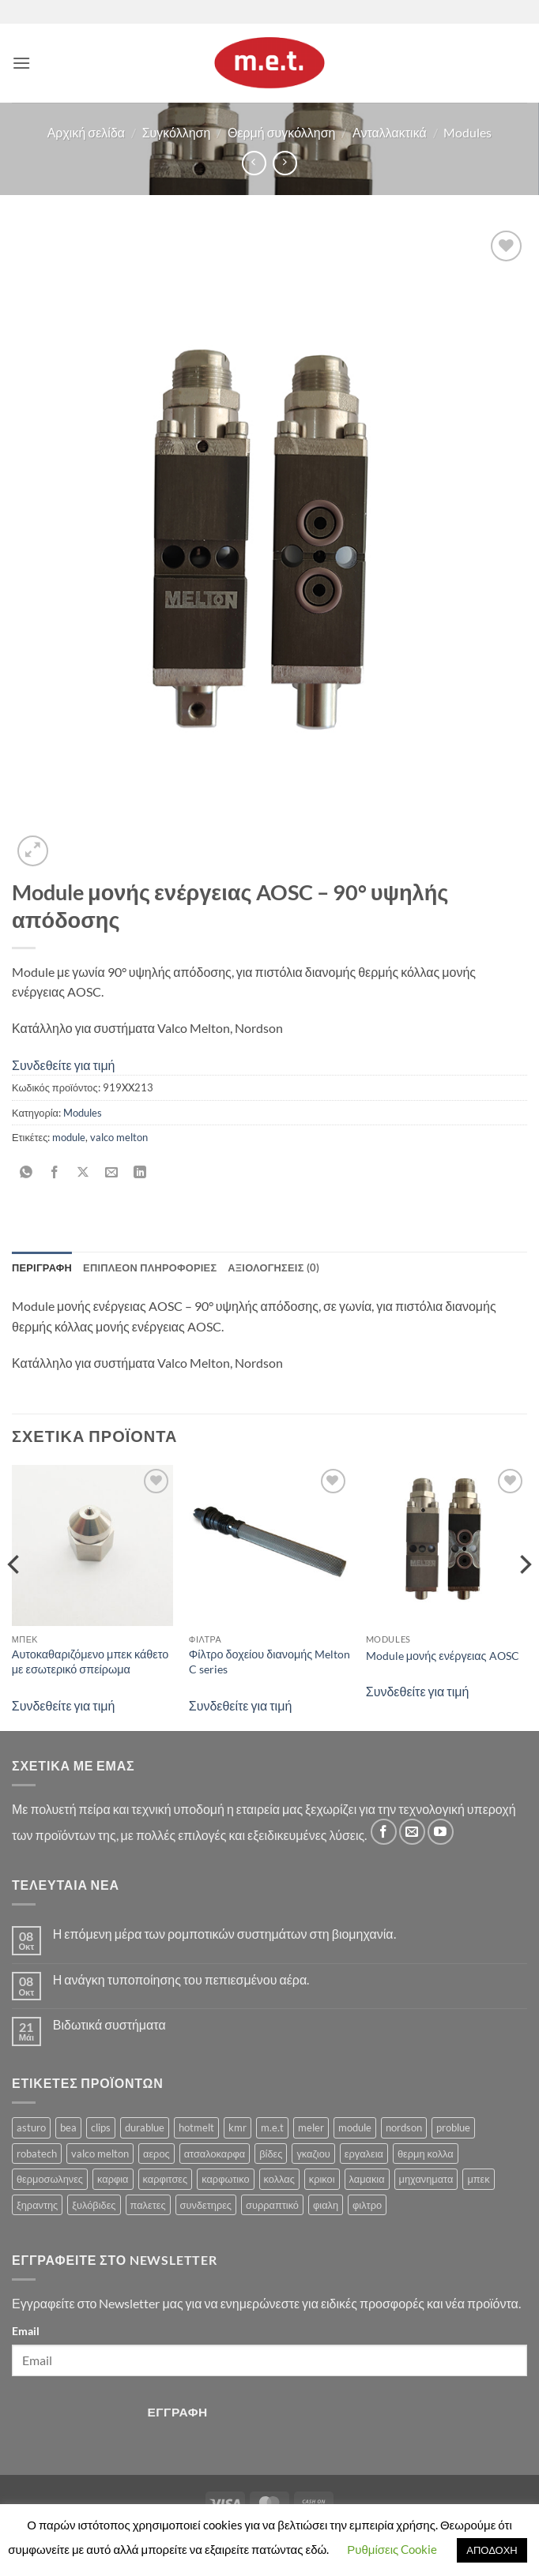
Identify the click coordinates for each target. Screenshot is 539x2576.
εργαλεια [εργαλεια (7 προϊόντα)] (364, 2153)
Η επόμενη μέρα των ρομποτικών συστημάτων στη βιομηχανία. (224, 1933)
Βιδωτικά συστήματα (109, 2024)
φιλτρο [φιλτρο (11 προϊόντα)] (367, 2205)
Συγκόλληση (176, 132)
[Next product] (254, 163)
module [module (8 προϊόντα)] (354, 2127)
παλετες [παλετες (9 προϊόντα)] (148, 2205)
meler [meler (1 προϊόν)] (311, 2127)
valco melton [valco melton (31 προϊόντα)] (100, 2153)
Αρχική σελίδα (86, 132)
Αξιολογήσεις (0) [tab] (273, 1267)
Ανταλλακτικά (389, 132)
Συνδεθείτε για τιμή (63, 1064)
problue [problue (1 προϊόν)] (453, 2127)
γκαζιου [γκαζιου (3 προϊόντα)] (313, 2153)
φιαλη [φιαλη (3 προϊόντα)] (325, 2205)
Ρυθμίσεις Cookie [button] (392, 2549)
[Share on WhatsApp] (26, 1173)
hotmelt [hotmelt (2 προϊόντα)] (196, 2127)
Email (26, 2331)
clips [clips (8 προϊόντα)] (101, 2127)
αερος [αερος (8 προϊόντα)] (156, 2153)
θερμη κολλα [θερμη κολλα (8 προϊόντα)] (426, 2153)
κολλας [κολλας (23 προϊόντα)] (279, 2178)
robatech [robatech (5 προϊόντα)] (37, 2153)
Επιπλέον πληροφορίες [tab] (150, 1267)
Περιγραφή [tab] (42, 1267)
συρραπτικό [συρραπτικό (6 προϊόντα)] (272, 2205)
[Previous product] (285, 163)
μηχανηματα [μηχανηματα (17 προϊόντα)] (426, 2178)
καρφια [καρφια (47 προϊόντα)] (112, 2178)
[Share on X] (83, 1173)
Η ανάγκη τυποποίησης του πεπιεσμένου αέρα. (181, 1979)
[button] (21, 62)
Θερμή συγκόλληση (282, 132)
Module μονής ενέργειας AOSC (442, 1655)
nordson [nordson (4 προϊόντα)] (404, 2127)
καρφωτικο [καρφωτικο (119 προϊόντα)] (225, 2178)
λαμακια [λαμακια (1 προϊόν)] (367, 2178)
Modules (467, 132)
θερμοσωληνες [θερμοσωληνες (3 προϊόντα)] (50, 2178)
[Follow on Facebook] (384, 1832)
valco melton (119, 1137)
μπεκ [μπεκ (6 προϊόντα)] (478, 2178)
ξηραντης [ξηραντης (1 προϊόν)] (37, 2205)
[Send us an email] (412, 1832)
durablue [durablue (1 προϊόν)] (144, 2127)
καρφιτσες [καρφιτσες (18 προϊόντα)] (165, 2178)
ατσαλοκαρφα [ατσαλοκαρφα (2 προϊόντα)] (215, 2153)
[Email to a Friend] (112, 1173)
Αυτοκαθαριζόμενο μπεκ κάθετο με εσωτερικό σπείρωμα (90, 1661)
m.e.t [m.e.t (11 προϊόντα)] (272, 2127)
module (68, 1137)
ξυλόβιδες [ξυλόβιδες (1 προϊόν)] (93, 2205)
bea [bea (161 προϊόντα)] (68, 2127)
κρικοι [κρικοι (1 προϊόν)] (322, 2178)
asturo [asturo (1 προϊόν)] (31, 2127)
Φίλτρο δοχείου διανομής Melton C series (269, 1661)
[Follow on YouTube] (441, 1832)
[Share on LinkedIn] (140, 1173)
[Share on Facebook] (55, 1173)
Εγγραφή (178, 2412)
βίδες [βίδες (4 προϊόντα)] (270, 2153)
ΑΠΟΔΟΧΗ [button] (491, 2550)
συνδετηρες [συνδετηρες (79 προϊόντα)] (206, 2205)
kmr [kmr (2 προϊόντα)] (237, 2127)
